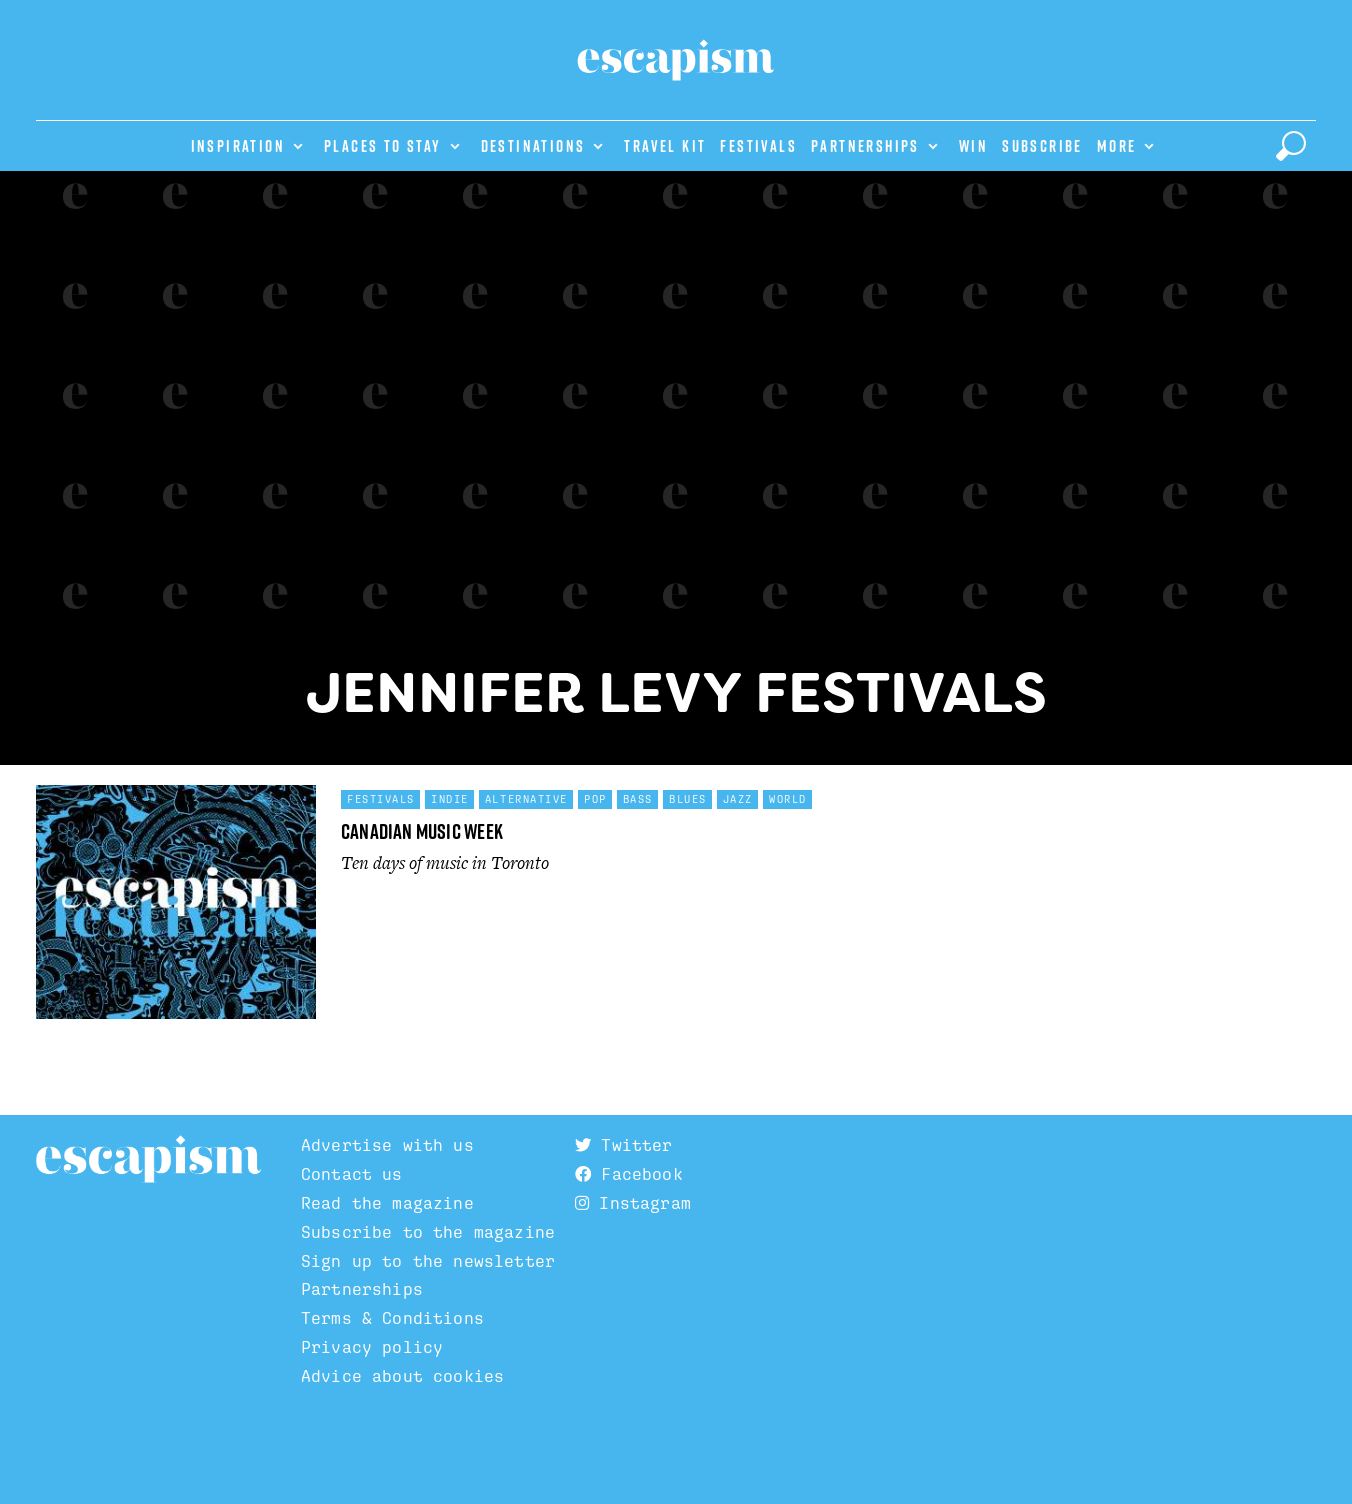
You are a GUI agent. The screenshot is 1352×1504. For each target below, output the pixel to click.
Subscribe (1042, 146)
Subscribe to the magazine (428, 1232)
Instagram (633, 1203)
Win (973, 146)
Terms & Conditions (392, 1318)
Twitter (623, 1145)
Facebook (629, 1174)
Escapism (148, 1160)
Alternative (526, 799)
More (1117, 146)
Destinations (533, 146)
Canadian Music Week (422, 831)
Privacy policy (372, 1347)
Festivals (758, 146)
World (788, 799)
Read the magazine (387, 1203)
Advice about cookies (402, 1376)
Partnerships (865, 146)
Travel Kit (665, 146)
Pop (595, 799)
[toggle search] (1291, 146)
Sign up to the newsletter (428, 1261)
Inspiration (238, 146)
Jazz (738, 799)
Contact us (352, 1174)
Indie (450, 799)
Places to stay (383, 146)
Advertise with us (387, 1145)
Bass (638, 799)
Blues (688, 799)
